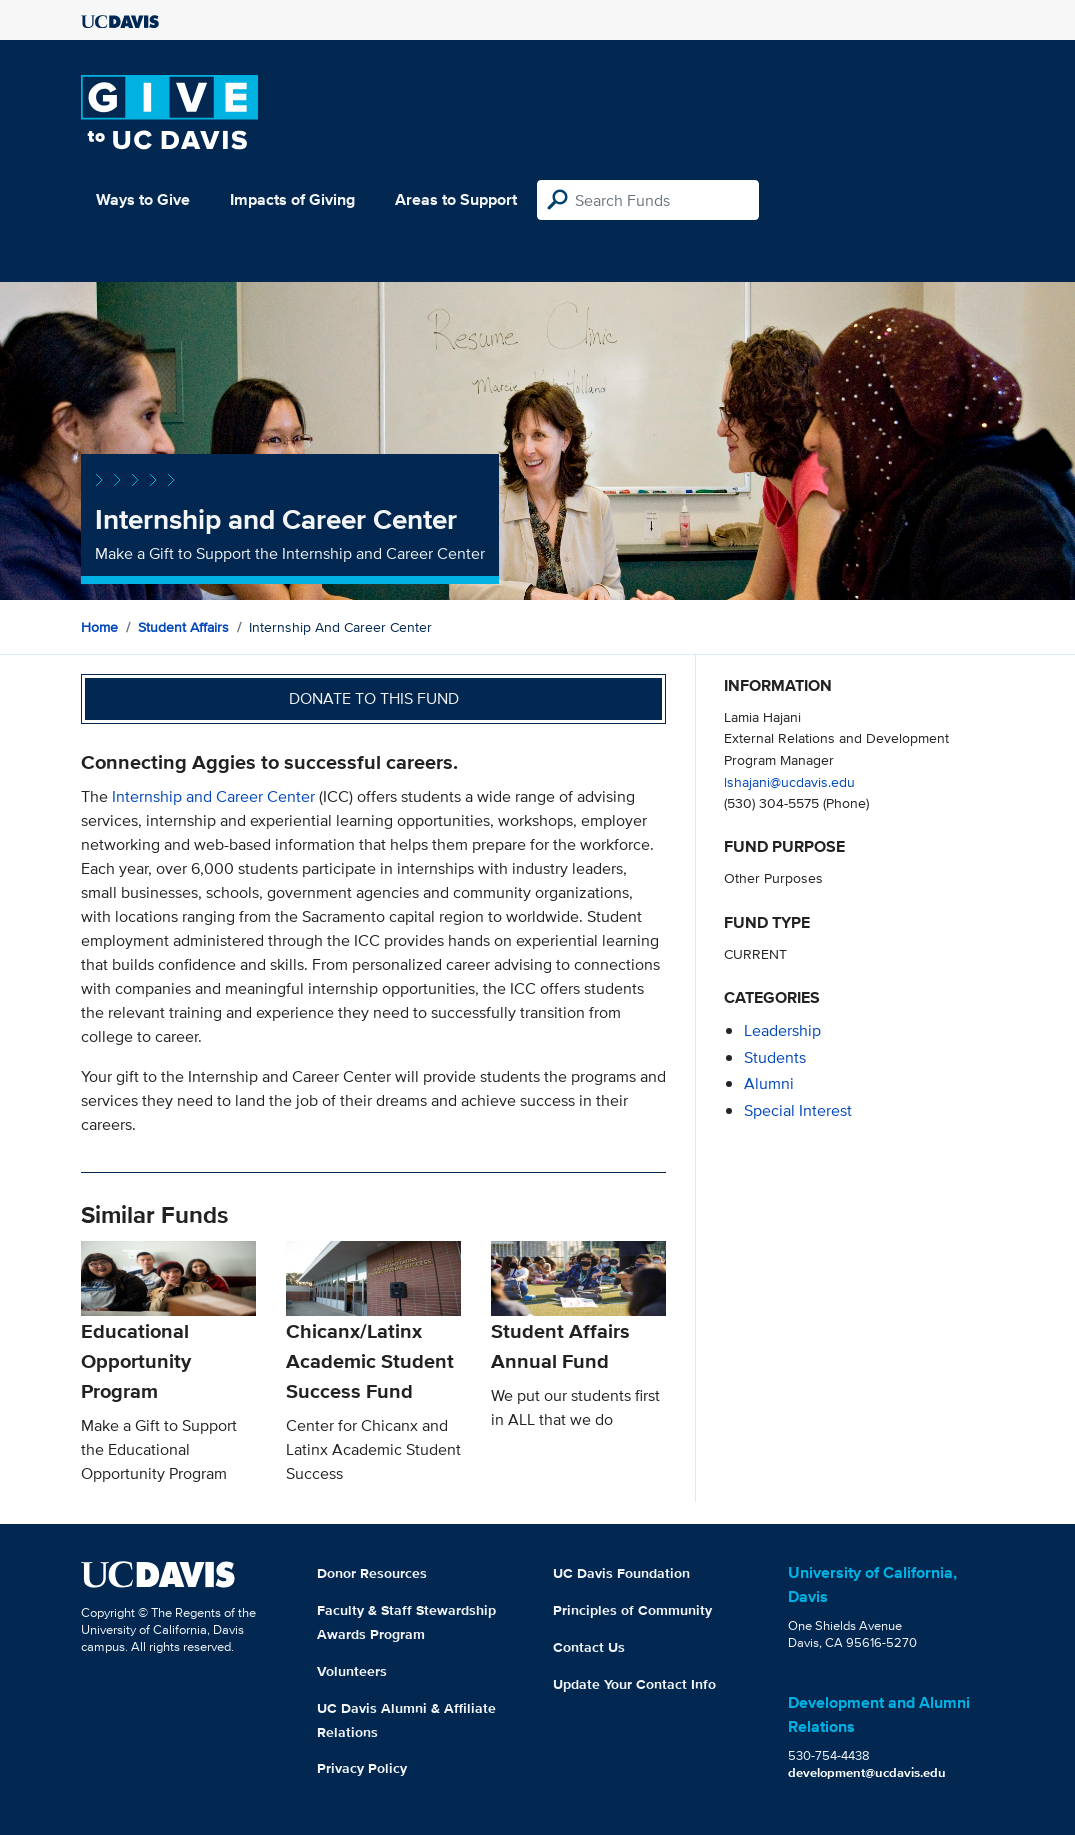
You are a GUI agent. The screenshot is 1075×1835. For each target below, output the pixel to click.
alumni (769, 1083)
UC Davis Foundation (621, 1573)
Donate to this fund (374, 698)
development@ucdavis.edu (867, 1772)
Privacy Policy (362, 1768)
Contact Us (589, 1647)
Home (99, 627)
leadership (782, 1030)
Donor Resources (372, 1573)
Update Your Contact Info (634, 1684)
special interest (798, 1110)
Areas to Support (456, 199)
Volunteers (352, 1671)
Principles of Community (632, 1610)
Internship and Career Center (213, 796)
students (775, 1057)
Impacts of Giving (292, 199)
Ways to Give (143, 199)
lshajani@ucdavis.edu (789, 781)
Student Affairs (183, 627)
